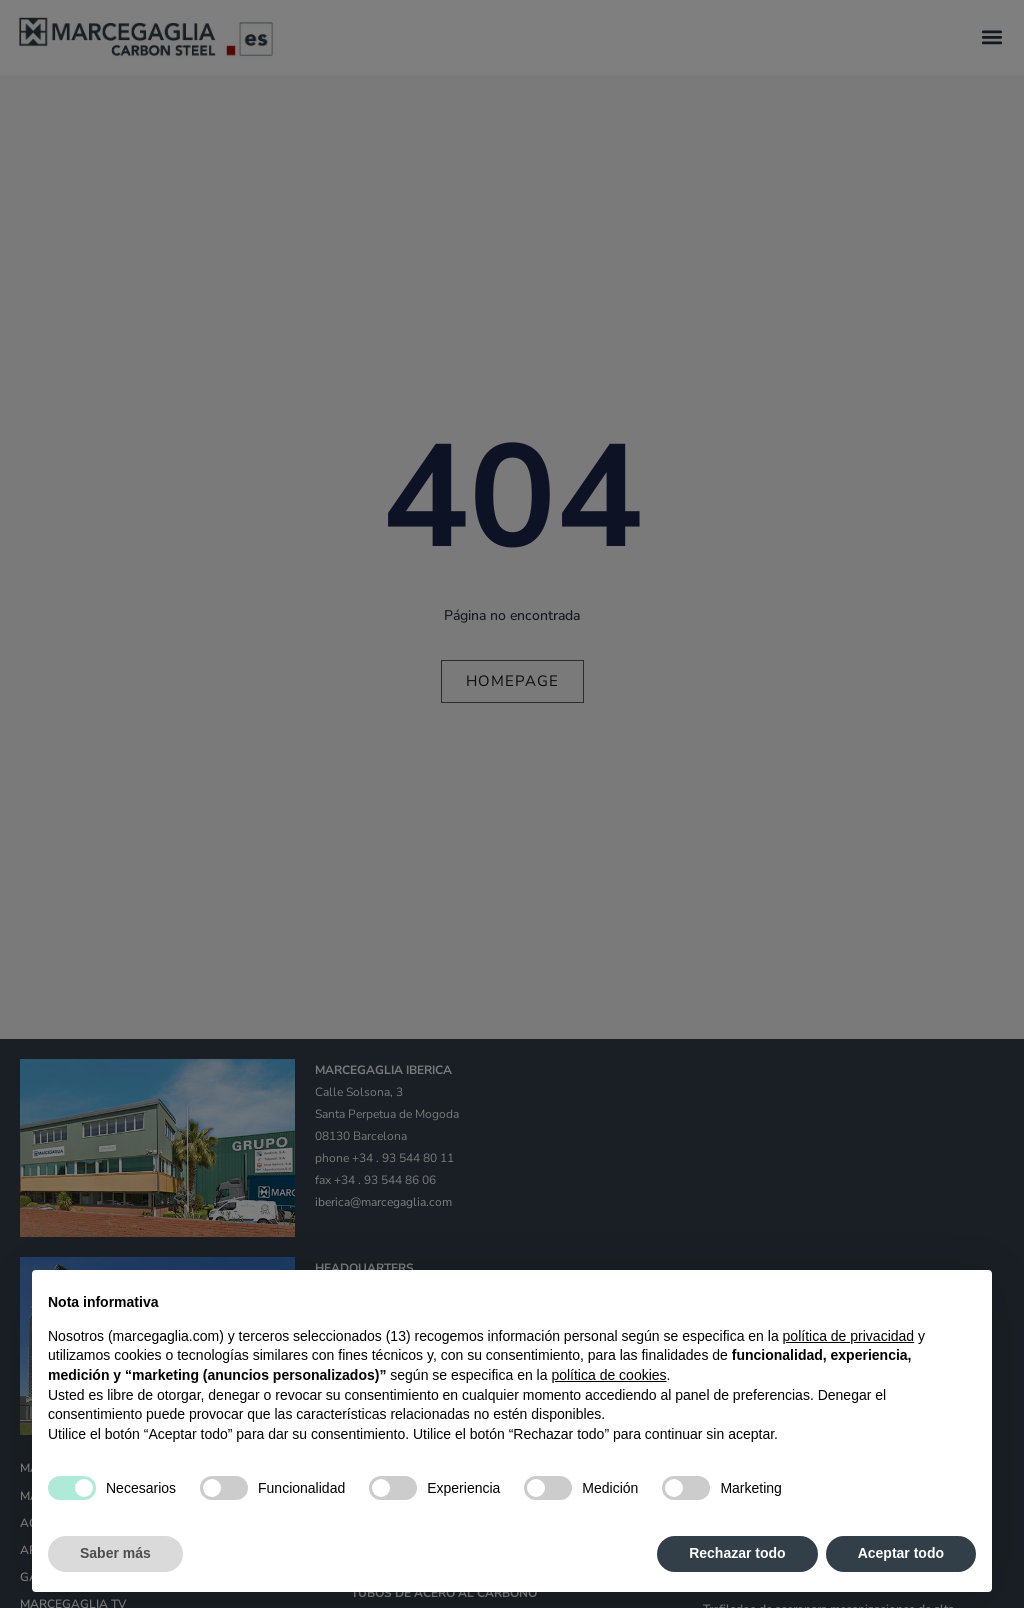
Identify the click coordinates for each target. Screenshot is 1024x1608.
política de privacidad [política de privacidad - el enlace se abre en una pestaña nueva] (849, 1336)
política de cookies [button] (608, 1375)
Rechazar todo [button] (737, 1553)
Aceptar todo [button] (901, 1553)
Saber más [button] (115, 1553)
